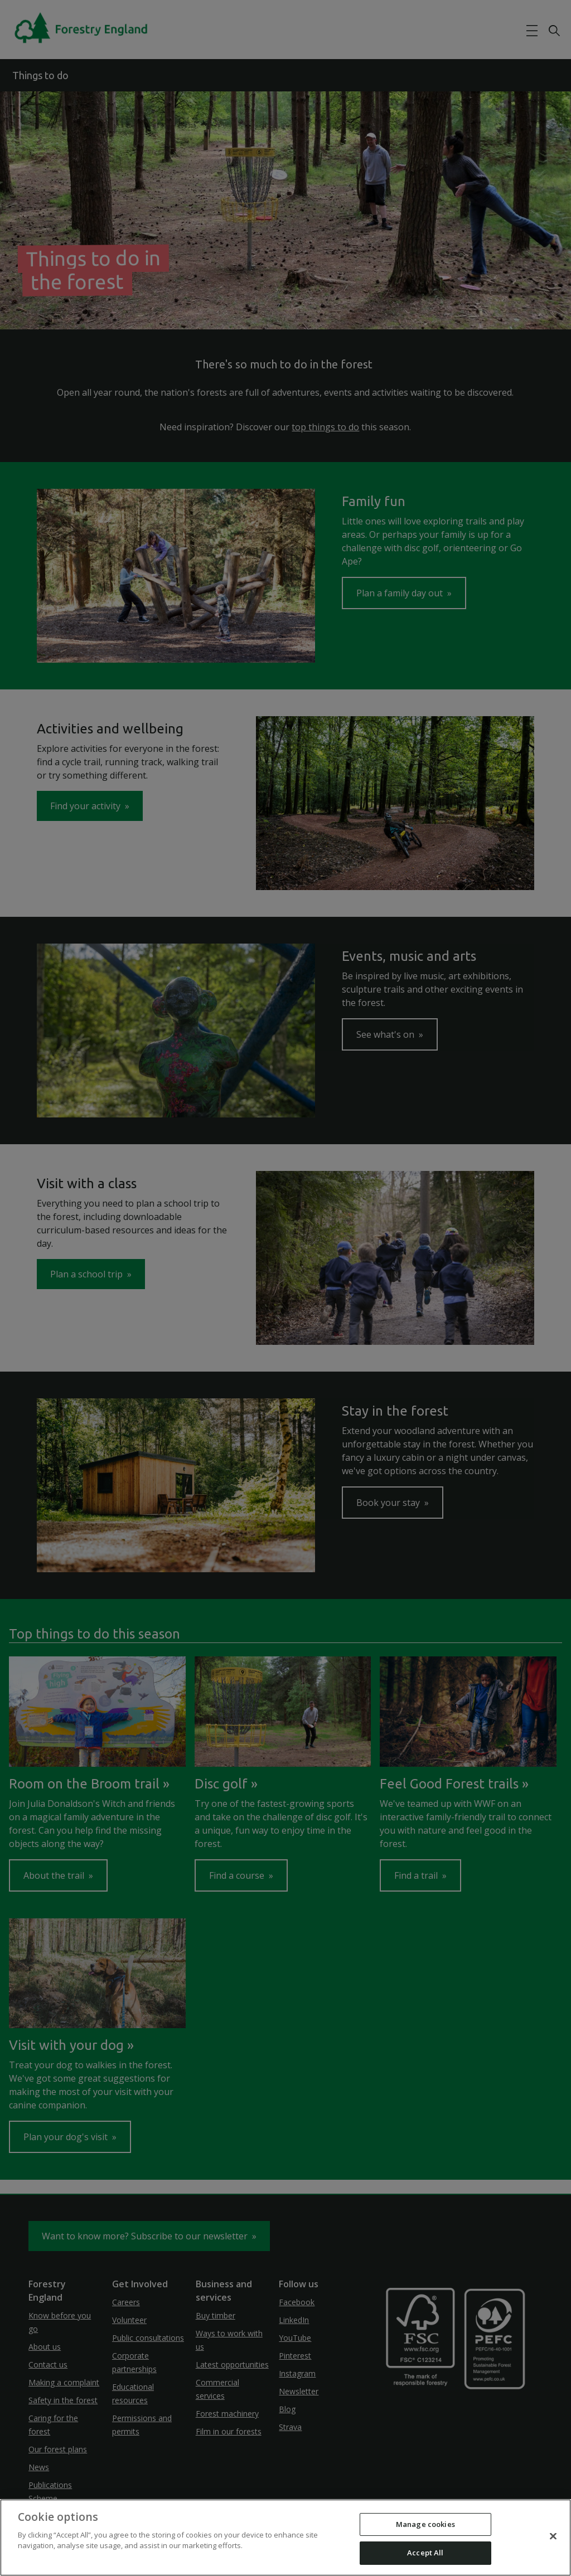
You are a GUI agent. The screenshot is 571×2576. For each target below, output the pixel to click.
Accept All (425, 2553)
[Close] (553, 2536)
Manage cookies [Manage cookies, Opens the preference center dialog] (425, 2524)
